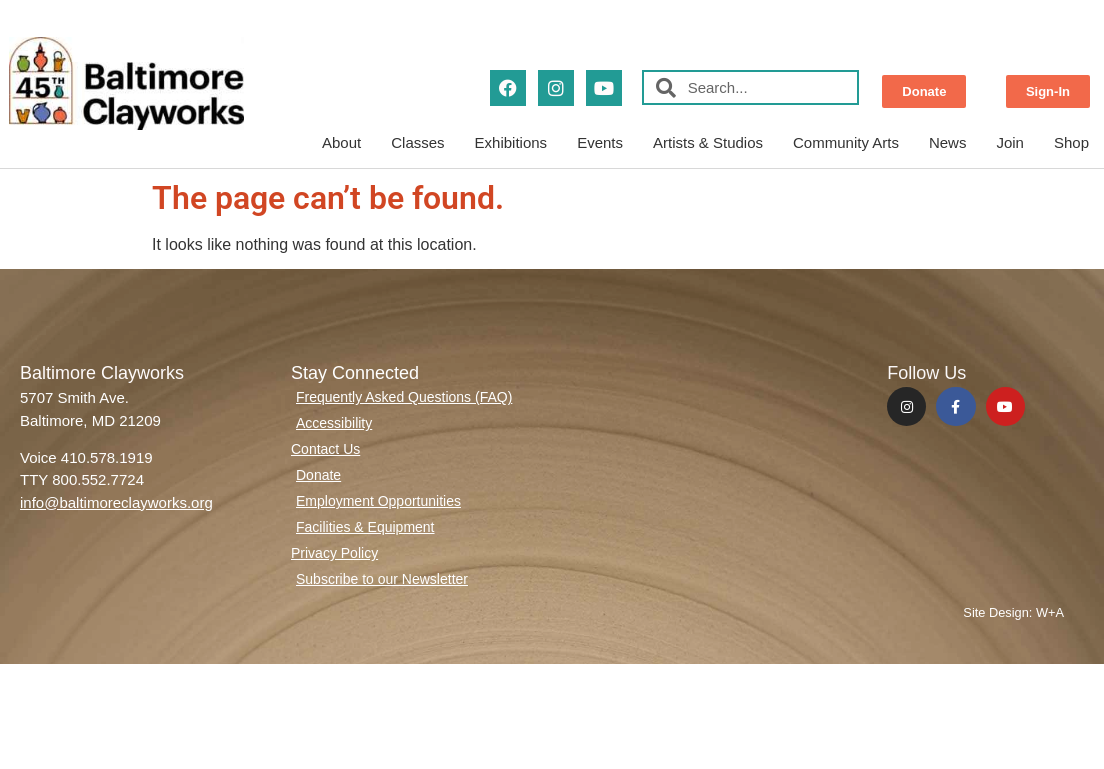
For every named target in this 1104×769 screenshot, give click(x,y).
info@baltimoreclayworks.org (116, 502)
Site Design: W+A (1013, 612)
